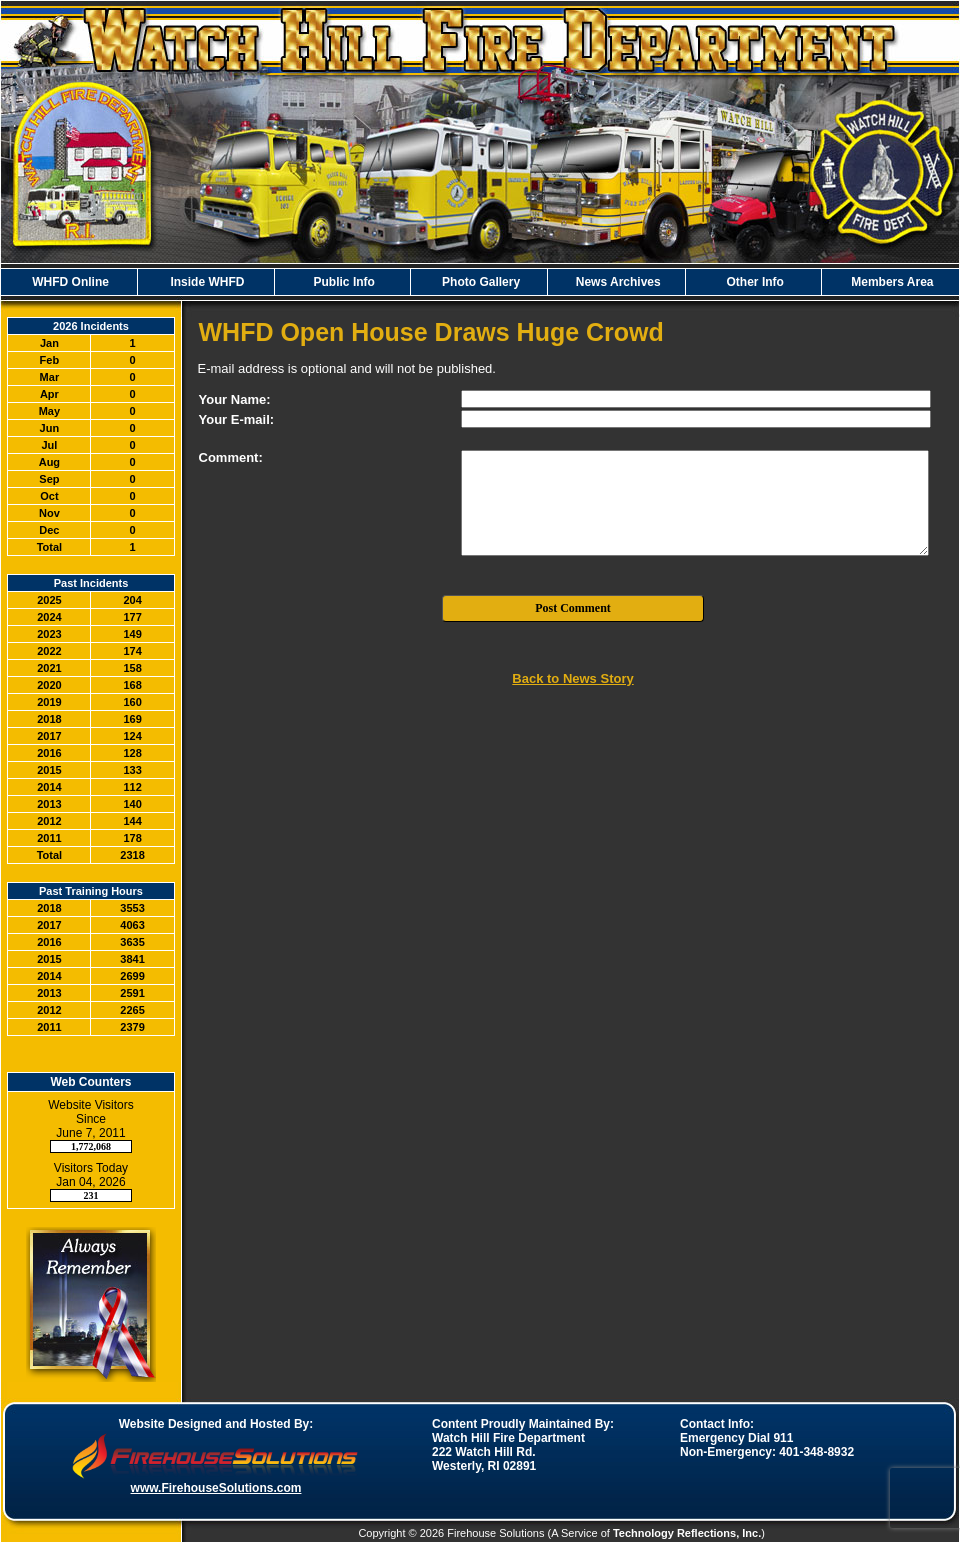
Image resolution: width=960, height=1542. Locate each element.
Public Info (342, 282)
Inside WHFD (205, 282)
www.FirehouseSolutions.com (216, 1488)
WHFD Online (69, 282)
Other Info (753, 282)
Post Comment (573, 608)
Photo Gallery (479, 282)
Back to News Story (572, 678)
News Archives (616, 282)
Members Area (891, 282)
